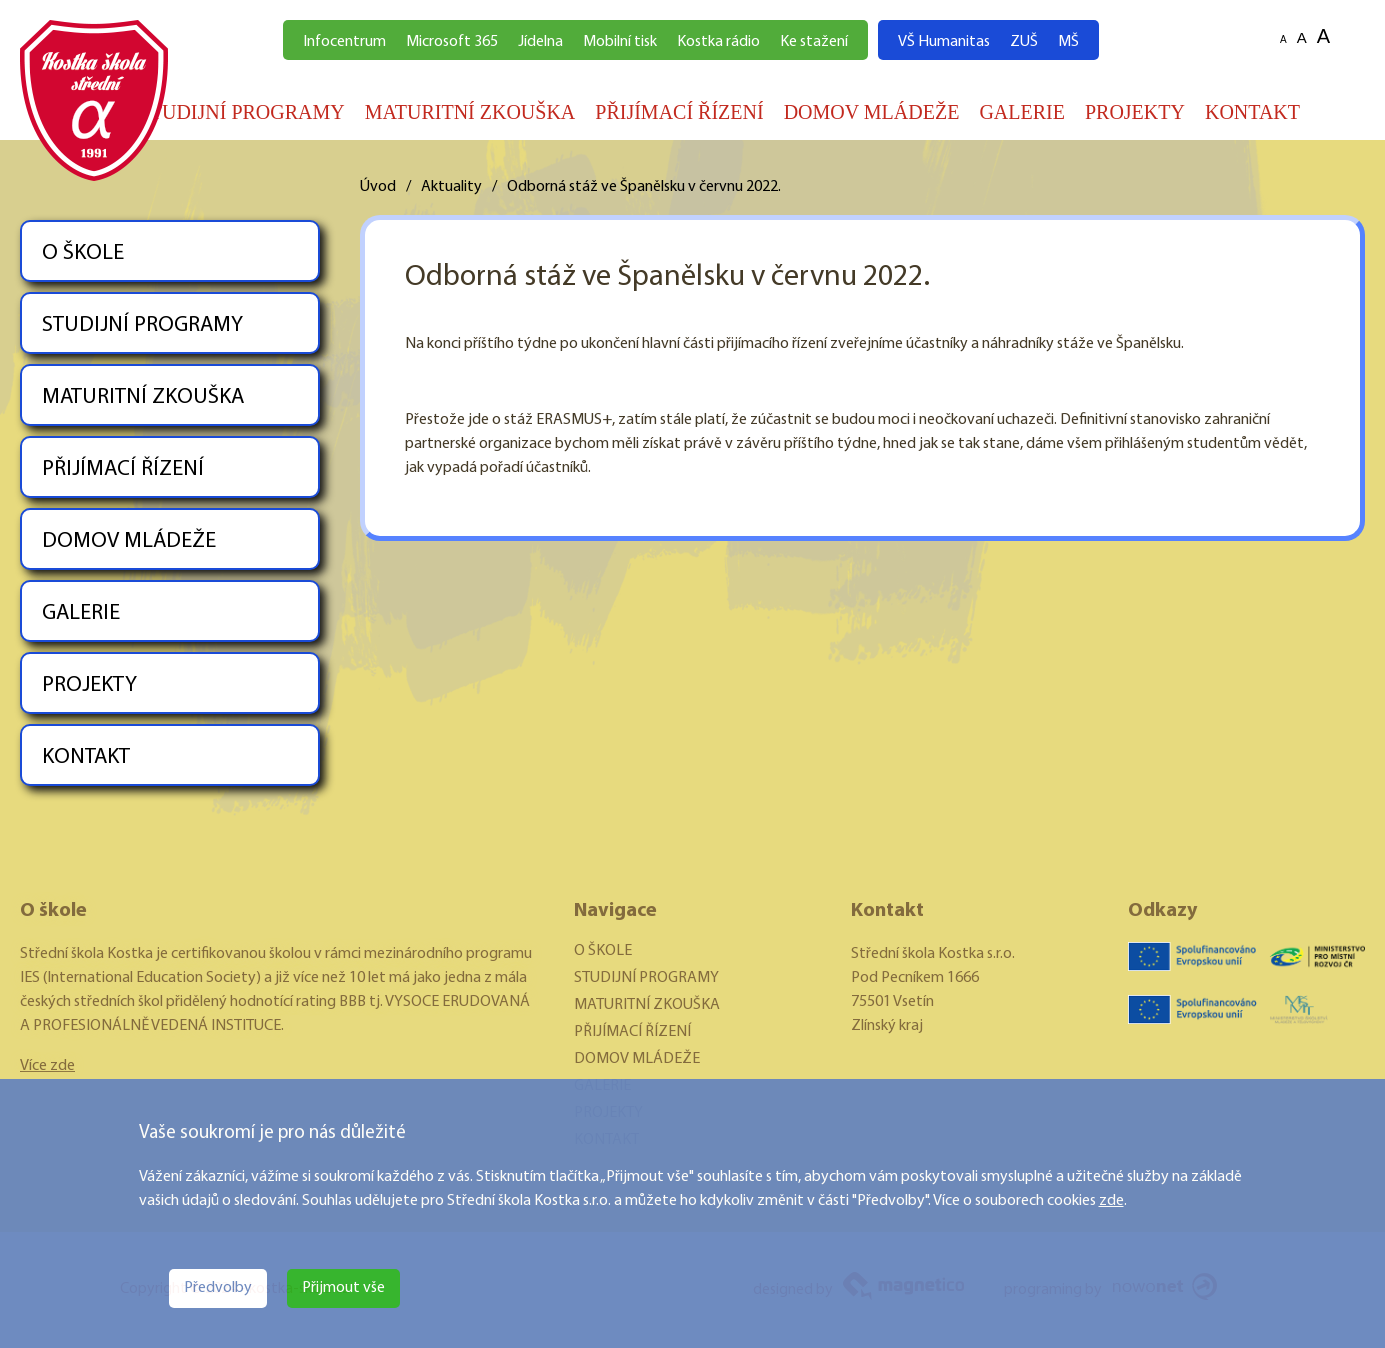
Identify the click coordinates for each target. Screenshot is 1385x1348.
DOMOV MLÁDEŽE (872, 112)
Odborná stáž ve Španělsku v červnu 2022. (644, 187)
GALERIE (1022, 112)
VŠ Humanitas (944, 42)
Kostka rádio (718, 42)
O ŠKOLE (83, 253)
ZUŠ (1024, 42)
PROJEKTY (1135, 112)
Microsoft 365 (452, 42)
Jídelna (540, 42)
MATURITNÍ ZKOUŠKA (470, 112)
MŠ (1068, 42)
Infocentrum (344, 42)
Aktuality (451, 187)
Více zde (47, 1066)
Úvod (378, 187)
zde (1111, 1201)
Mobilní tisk (620, 42)
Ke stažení (814, 42)
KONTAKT (1252, 112)
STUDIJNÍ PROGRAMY (242, 112)
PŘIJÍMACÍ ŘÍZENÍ (679, 112)
